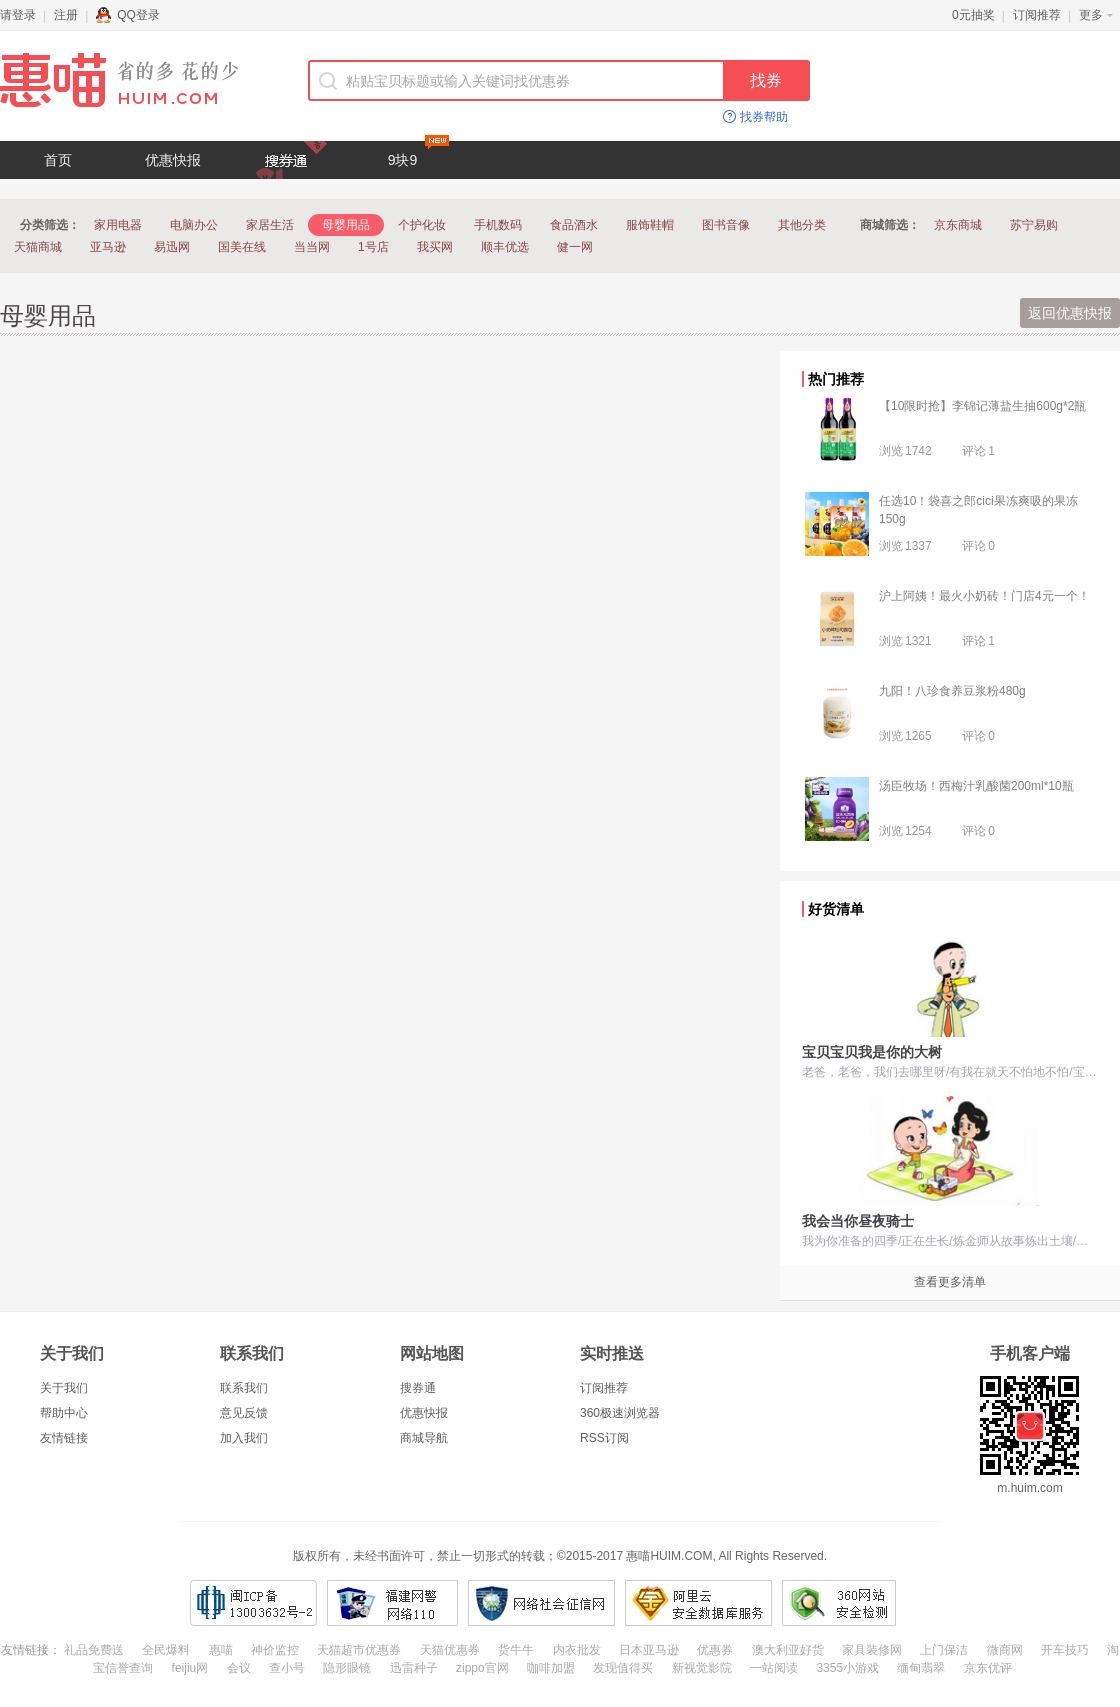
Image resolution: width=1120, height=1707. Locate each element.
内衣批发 (577, 1650)
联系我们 (244, 1388)
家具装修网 (872, 1650)
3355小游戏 (847, 1668)
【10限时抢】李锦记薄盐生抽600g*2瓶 (982, 406)
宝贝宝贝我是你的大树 (872, 1052)
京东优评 (988, 1668)
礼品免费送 (94, 1650)
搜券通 (418, 1388)
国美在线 (242, 247)
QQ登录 (128, 15)
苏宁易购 (1034, 225)
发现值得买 (623, 1668)
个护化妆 (422, 225)
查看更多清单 (950, 1282)
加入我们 (244, 1438)
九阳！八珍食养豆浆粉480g (952, 691)
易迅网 (172, 247)
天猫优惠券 (450, 1650)
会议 (239, 1668)
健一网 (575, 247)
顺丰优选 (505, 247)
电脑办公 (194, 225)
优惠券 (715, 1650)
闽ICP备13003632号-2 (253, 1603)
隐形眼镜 (347, 1668)
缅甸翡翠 (921, 1668)
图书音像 (726, 225)
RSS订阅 (604, 1438)
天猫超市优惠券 (359, 1650)
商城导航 (424, 1438)
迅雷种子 (414, 1668)
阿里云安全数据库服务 (698, 1603)
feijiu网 (190, 1668)
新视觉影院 (702, 1668)
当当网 (312, 247)
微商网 (1005, 1650)
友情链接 (64, 1438)
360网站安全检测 (839, 1603)
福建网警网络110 (392, 1603)
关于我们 (64, 1388)
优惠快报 (173, 160)
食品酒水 (574, 225)
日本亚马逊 (649, 1650)
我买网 (435, 247)
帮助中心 (64, 1413)
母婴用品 (346, 225)
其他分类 (802, 225)
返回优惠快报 (1070, 313)
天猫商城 (38, 247)
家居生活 (270, 225)
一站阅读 (774, 1668)
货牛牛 (516, 1650)
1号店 (373, 247)
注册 (66, 15)
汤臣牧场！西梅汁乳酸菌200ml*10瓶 (976, 786)
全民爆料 (166, 1650)
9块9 (418, 154)
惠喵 (221, 1650)
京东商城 (958, 225)
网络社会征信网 (541, 1603)
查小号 (287, 1668)
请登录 (18, 15)
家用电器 (118, 225)
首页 (58, 160)
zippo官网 (482, 1668)
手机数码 (498, 225)
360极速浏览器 (620, 1413)
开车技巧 (1065, 1650)
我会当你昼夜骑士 (858, 1221)
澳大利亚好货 (788, 1650)
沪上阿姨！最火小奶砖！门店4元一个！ (984, 596)
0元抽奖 (973, 15)
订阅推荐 (1037, 15)
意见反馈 (244, 1413)
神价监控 (275, 1650)
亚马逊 (108, 247)
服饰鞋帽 (650, 225)
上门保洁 (944, 1650)
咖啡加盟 (551, 1668)
